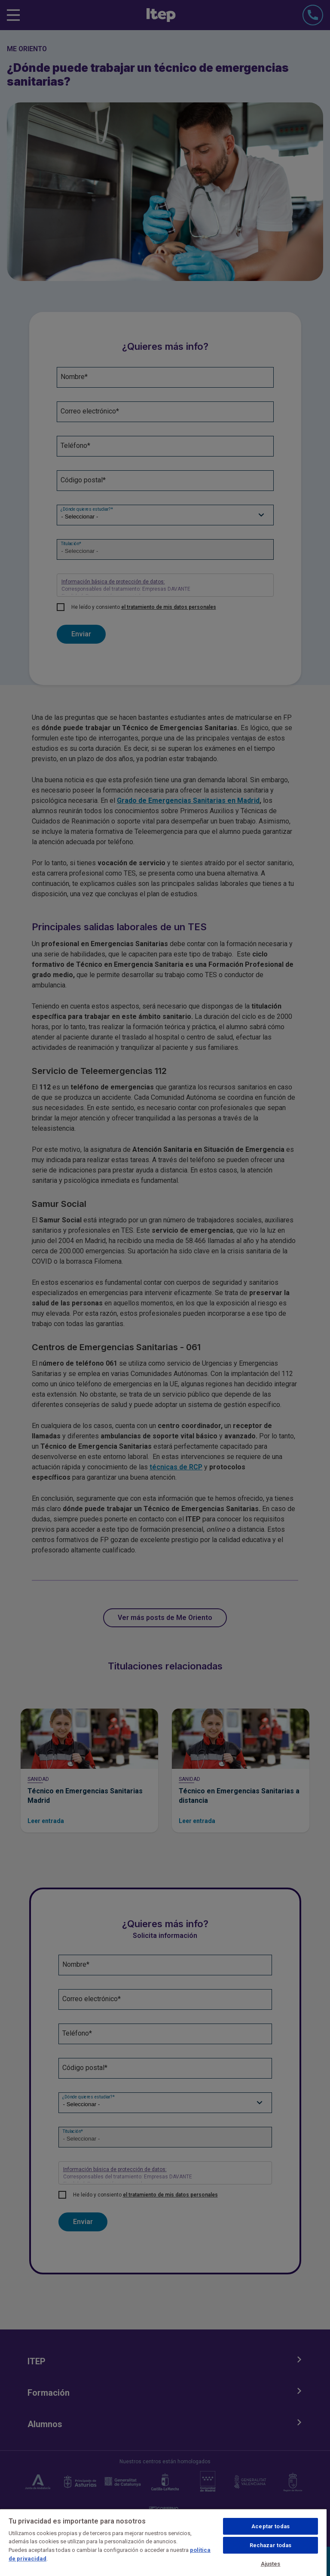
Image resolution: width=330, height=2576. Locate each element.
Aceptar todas (270, 2526)
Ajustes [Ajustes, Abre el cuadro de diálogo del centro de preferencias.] (271, 2564)
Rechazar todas (271, 2545)
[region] (163, 2542)
